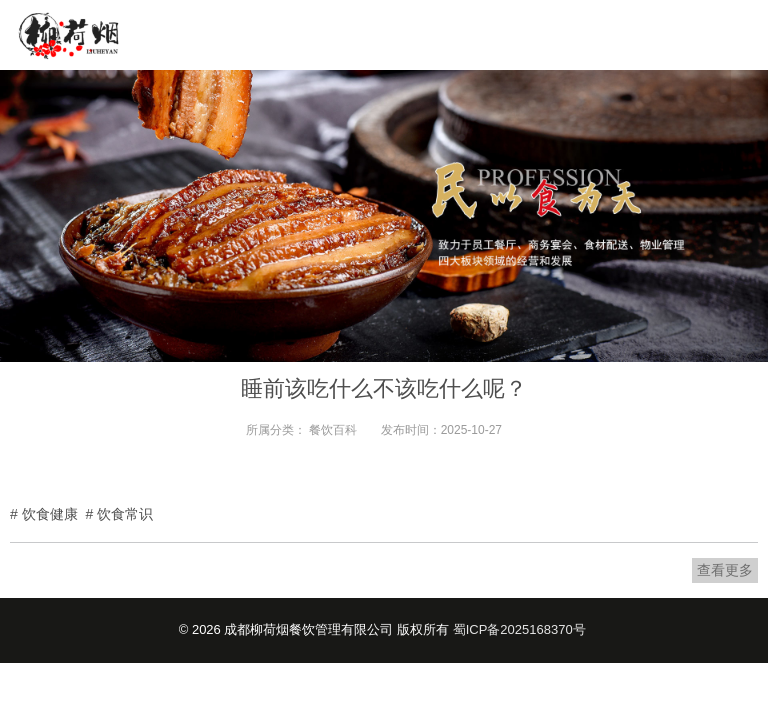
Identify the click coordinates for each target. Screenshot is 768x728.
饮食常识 (125, 514)
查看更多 (725, 570)
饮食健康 (50, 514)
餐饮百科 (333, 430)
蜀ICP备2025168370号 (519, 629)
